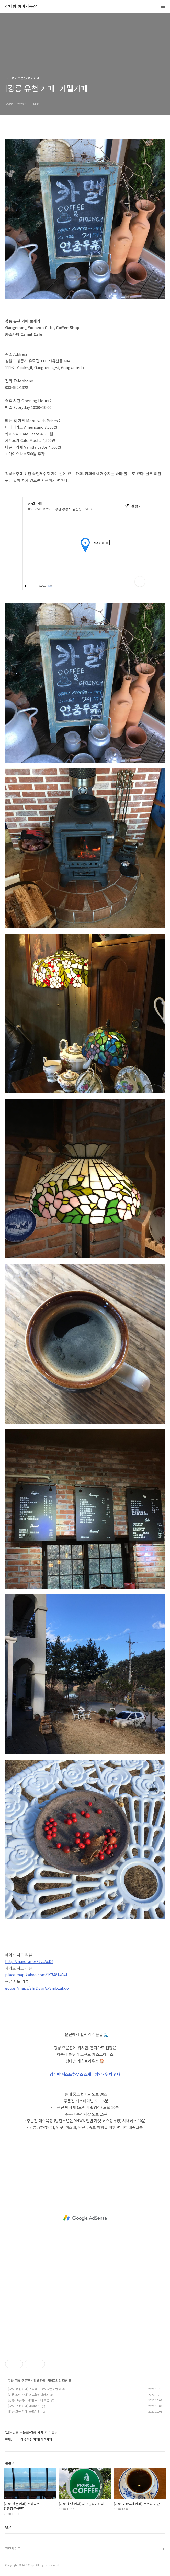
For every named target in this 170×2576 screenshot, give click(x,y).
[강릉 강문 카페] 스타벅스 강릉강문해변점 (34, 2389)
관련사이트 (12, 2548)
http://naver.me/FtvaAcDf (29, 1961)
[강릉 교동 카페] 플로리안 (24, 2411)
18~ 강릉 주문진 (19, 2380)
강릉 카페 (39, 2380)
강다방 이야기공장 (21, 6)
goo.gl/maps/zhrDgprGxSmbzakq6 (37, 1988)
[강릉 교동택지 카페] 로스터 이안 (29, 2400)
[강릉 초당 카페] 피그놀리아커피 (28, 2394)
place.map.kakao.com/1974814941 (36, 1974)
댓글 (8, 2527)
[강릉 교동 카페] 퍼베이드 (24, 2405)
